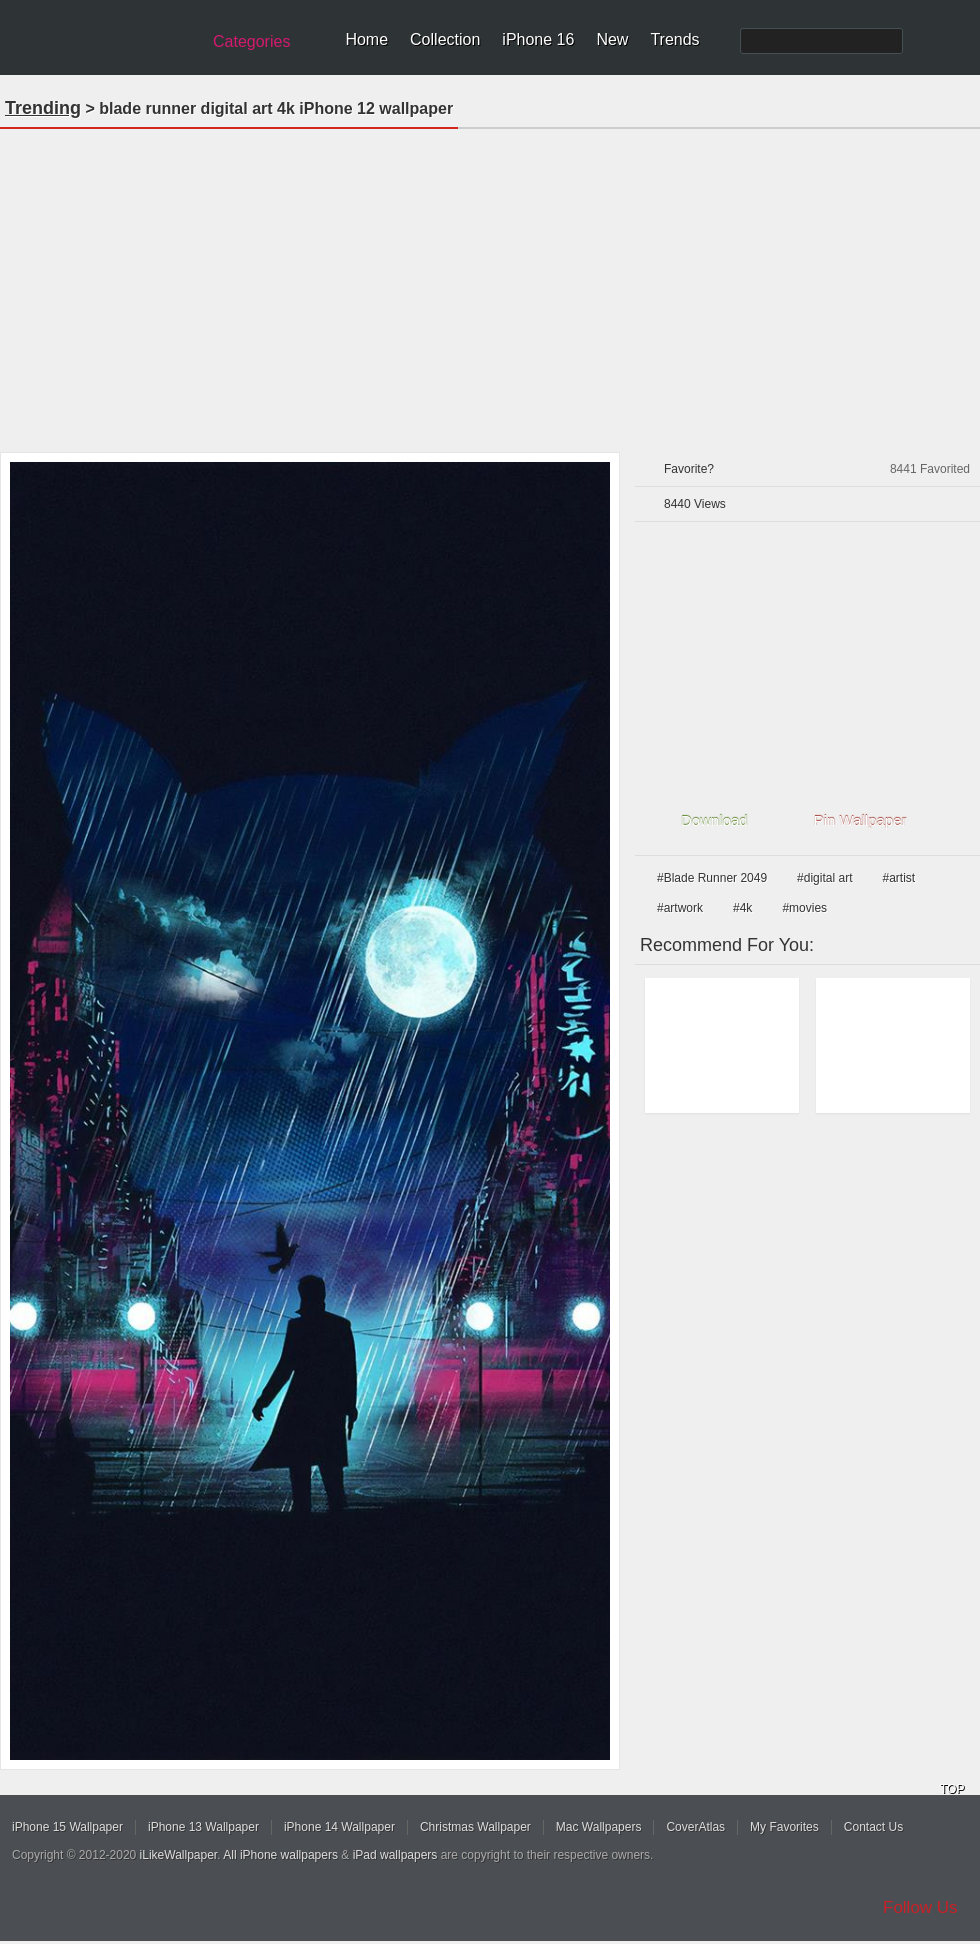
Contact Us (873, 1827)
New (612, 39)
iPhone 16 (538, 39)
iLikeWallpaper (179, 1855)
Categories (251, 41)
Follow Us (920, 1907)
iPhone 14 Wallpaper (339, 1827)
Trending (43, 108)
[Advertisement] (490, 284)
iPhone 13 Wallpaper (203, 1827)
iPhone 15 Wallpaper (67, 1827)
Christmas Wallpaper (475, 1827)
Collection (445, 39)
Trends (674, 39)
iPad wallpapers (395, 1855)
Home (366, 39)
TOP (952, 1789)
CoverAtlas (695, 1827)
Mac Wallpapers (599, 1827)
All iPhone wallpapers (280, 1855)
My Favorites (784, 1827)
